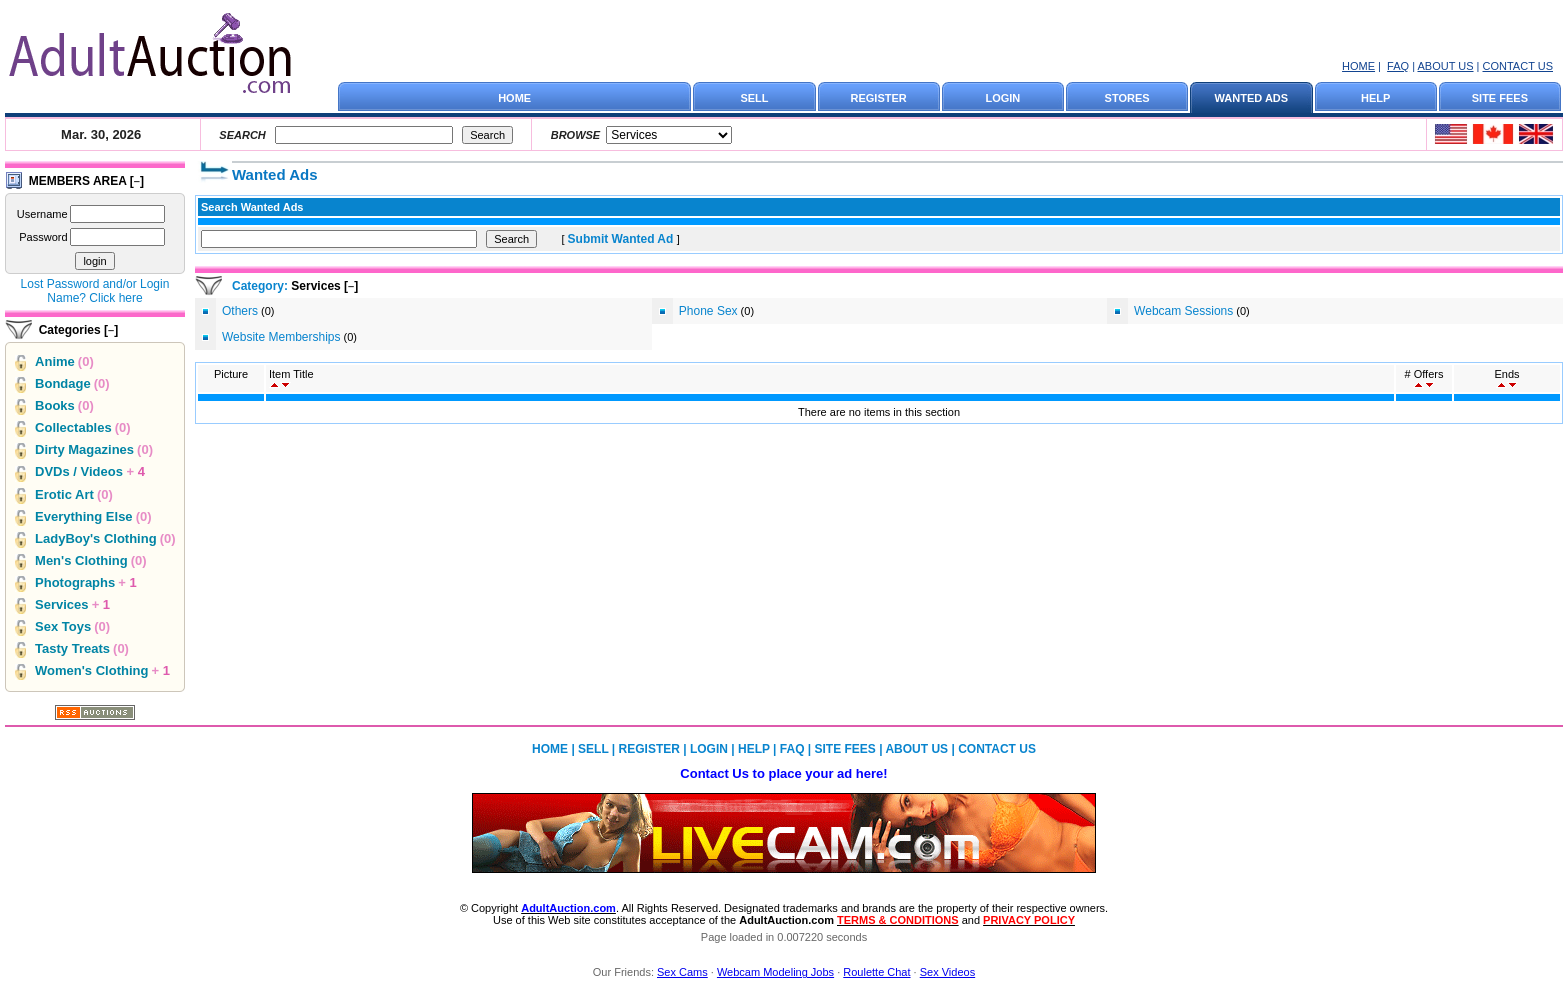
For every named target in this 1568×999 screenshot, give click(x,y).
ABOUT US (1445, 66)
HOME (1358, 66)
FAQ (1398, 66)
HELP (1375, 98)
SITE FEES (1500, 98)
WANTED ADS (1252, 98)
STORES (1127, 98)
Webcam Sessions (1183, 311)
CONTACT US (1518, 66)
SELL (754, 98)
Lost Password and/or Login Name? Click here (95, 291)
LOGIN (1002, 98)
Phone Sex (708, 311)
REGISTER (879, 98)
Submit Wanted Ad (622, 239)
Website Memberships (281, 337)
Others (240, 311)
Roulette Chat (876, 972)
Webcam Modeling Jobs (775, 972)
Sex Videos (947, 972)
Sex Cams (682, 972)
